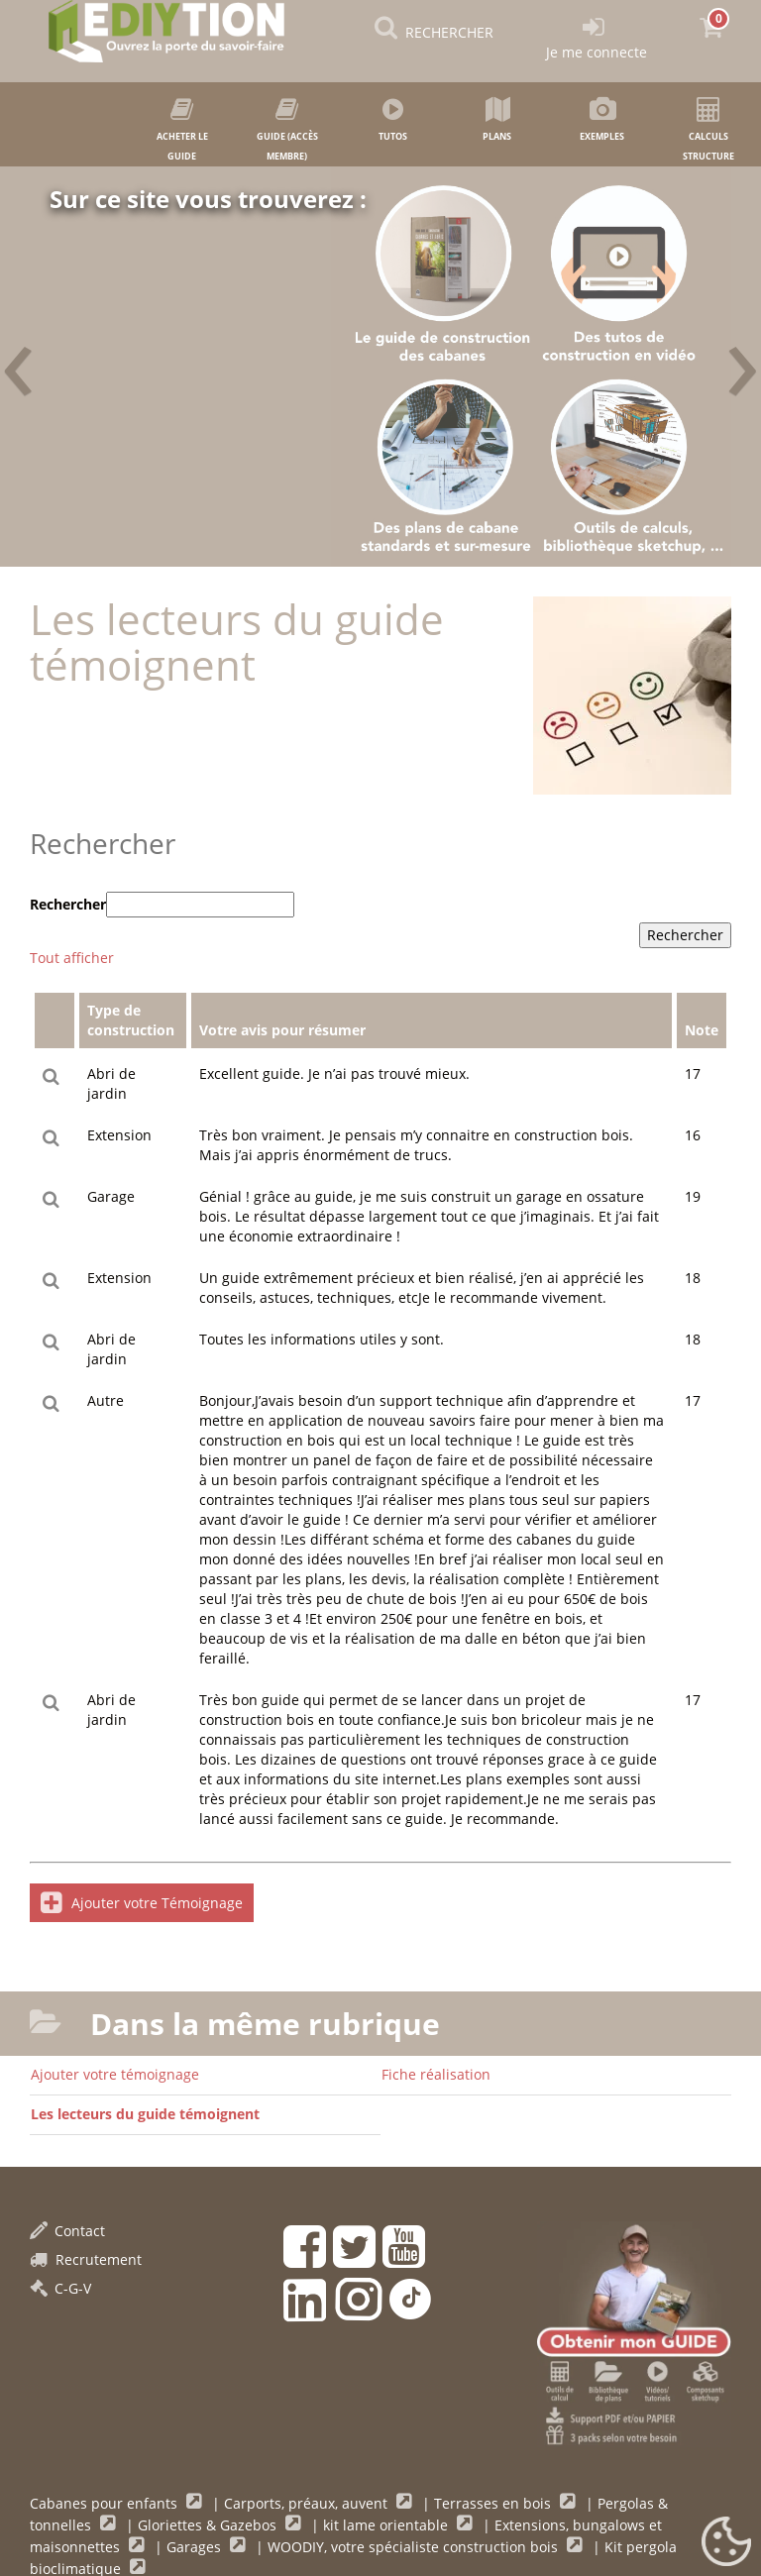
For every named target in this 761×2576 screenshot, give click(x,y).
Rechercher (68, 904)
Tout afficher (72, 957)
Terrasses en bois (494, 2503)
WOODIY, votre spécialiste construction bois (415, 2546)
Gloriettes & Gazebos (209, 2525)
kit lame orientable (387, 2525)
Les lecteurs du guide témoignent (145, 2113)
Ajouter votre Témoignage (142, 1902)
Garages (195, 2546)
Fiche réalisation (435, 2074)
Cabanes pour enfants (105, 2503)
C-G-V (60, 2288)
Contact (67, 2230)
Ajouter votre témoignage (115, 2074)
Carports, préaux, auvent (307, 2503)
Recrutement (86, 2259)
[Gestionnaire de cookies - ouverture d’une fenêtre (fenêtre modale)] (726, 2542)
